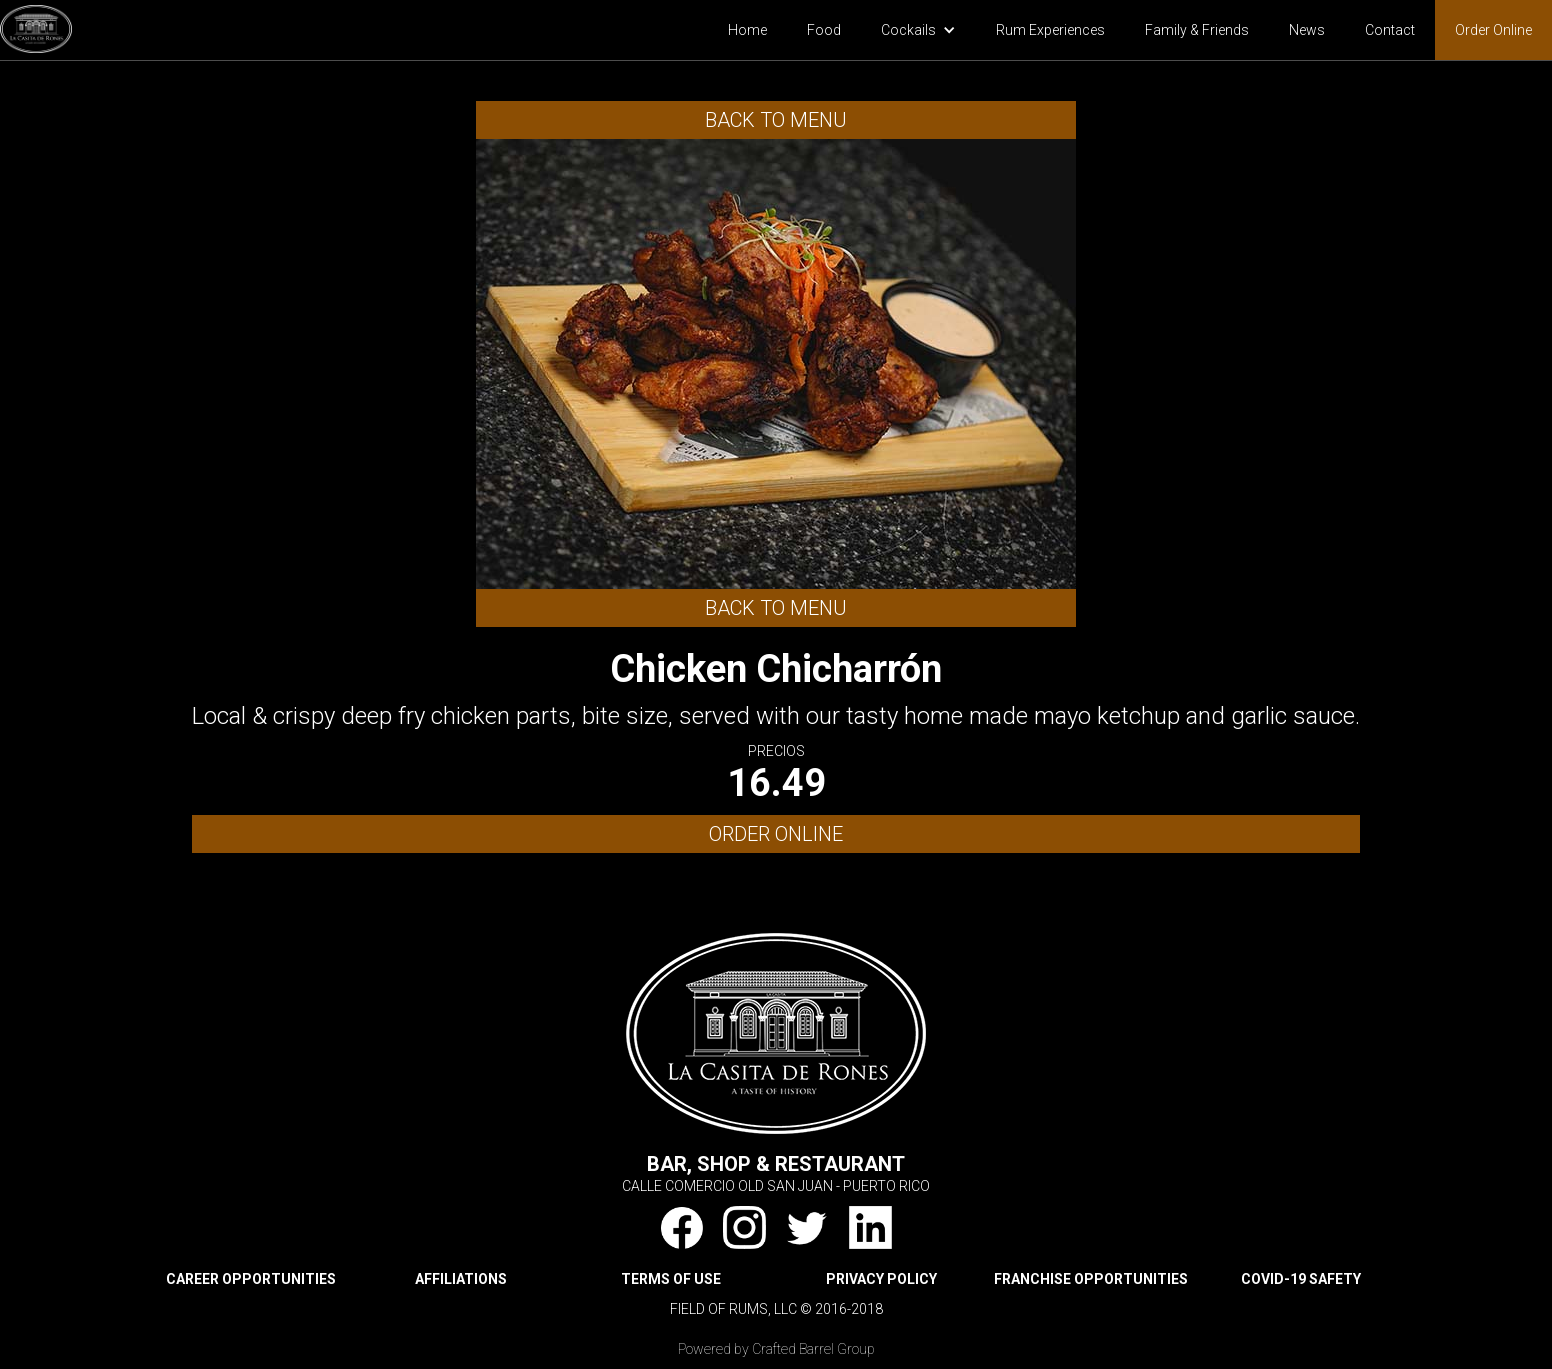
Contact (1390, 30)
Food (824, 30)
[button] (918, 30)
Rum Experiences (1050, 30)
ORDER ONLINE (776, 834)
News (1307, 30)
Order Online (1493, 30)
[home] (36, 26)
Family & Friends (1197, 30)
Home (747, 30)
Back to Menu (776, 120)
